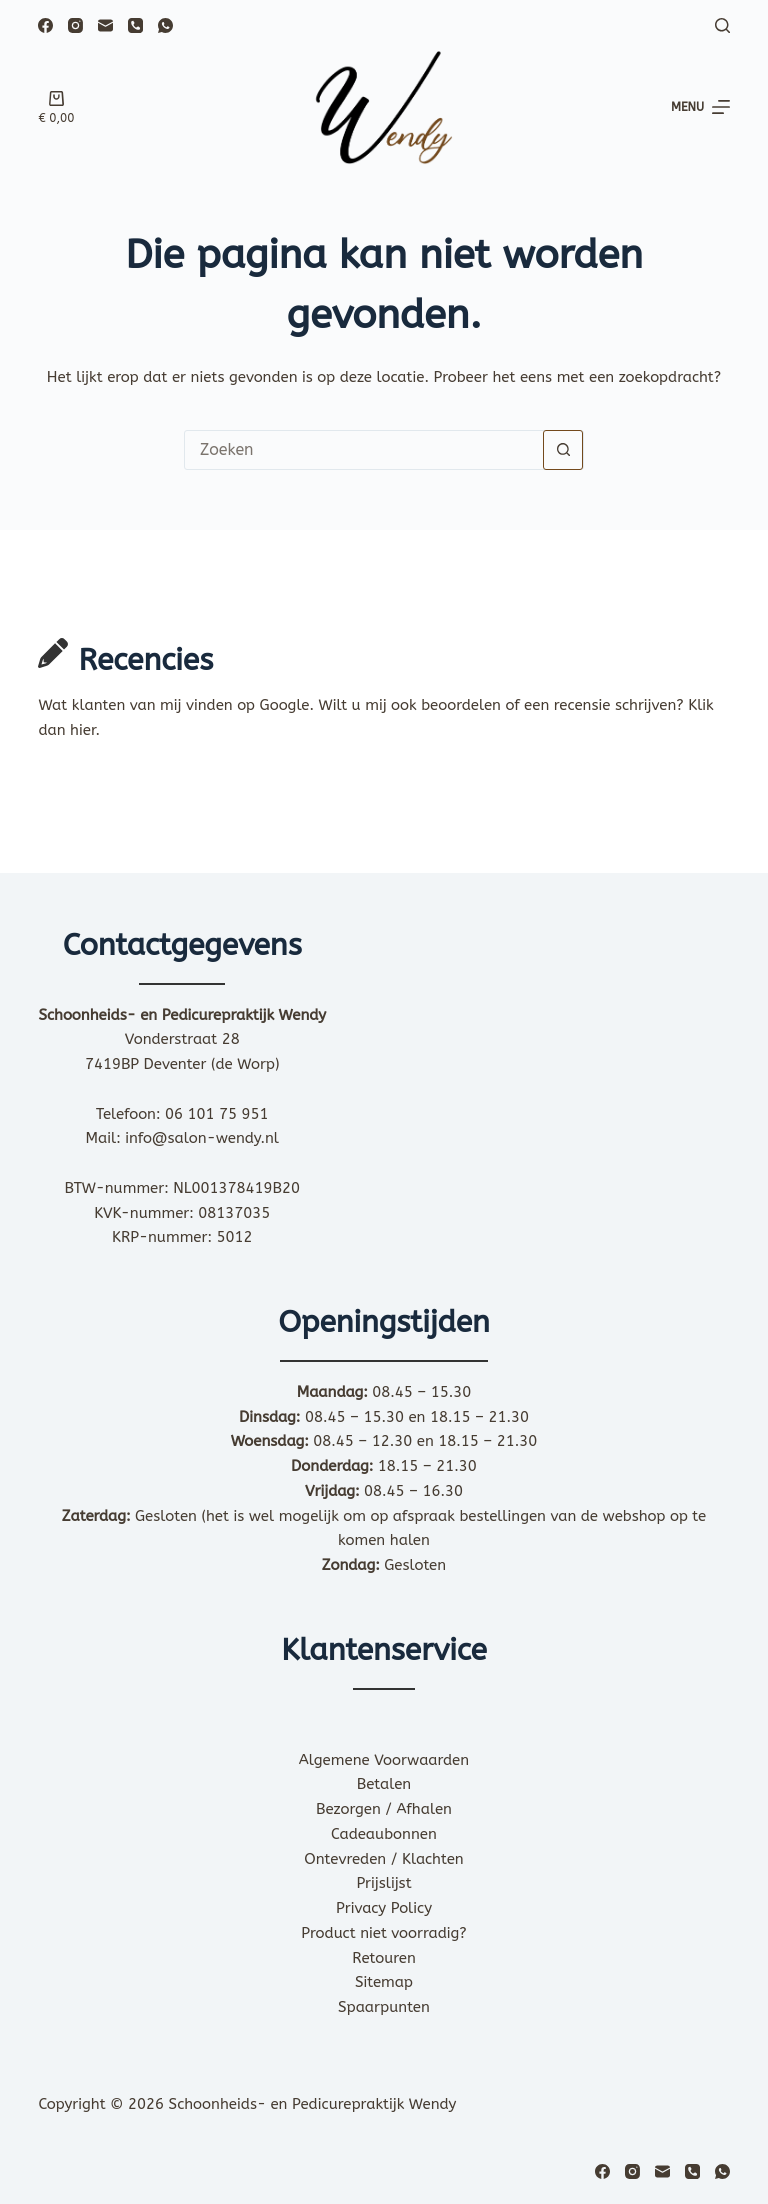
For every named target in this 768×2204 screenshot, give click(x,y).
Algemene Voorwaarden (384, 1760)
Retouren (384, 1958)
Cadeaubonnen (384, 1834)
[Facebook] (45, 25)
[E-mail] (105, 25)
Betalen (384, 1784)
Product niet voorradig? (383, 1933)
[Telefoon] (135, 25)
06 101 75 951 (217, 1114)
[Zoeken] (722, 25)
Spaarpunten (384, 2007)
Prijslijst (383, 1883)
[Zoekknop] (563, 450)
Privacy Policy (384, 1908)
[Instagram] (75, 25)
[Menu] (700, 108)
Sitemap (384, 1982)
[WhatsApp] (165, 25)
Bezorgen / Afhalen (384, 1809)
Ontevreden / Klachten (383, 1859)
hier (82, 730)
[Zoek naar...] (364, 450)
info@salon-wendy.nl (202, 1138)
